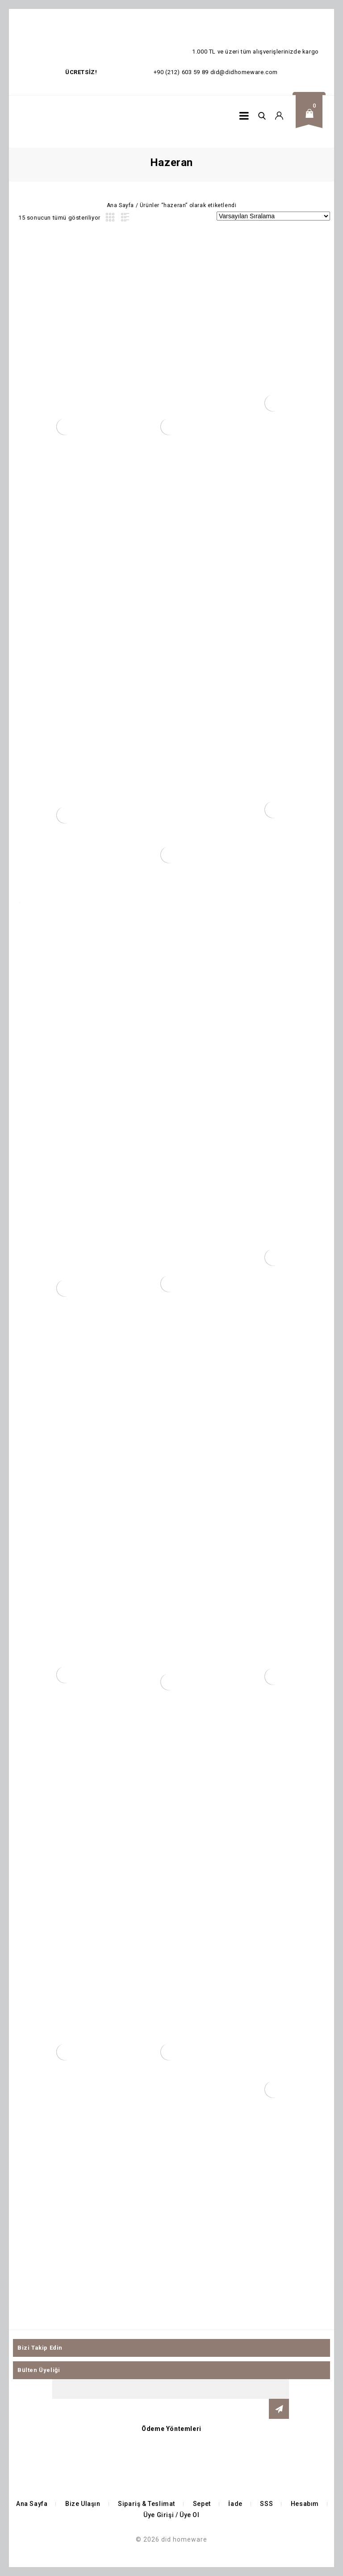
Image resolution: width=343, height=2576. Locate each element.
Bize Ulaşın (82, 2503)
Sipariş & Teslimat (146, 2503)
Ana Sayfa (120, 205)
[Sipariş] (273, 216)
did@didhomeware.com (244, 72)
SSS (266, 2503)
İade (235, 2503)
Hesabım (305, 2503)
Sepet (202, 2503)
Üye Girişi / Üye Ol (171, 2514)
